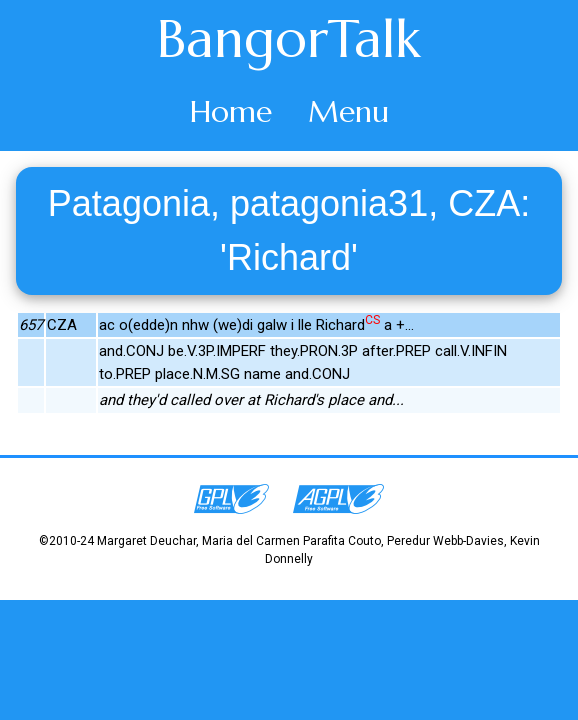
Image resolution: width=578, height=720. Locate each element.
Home (231, 111)
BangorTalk (289, 39)
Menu (348, 111)
